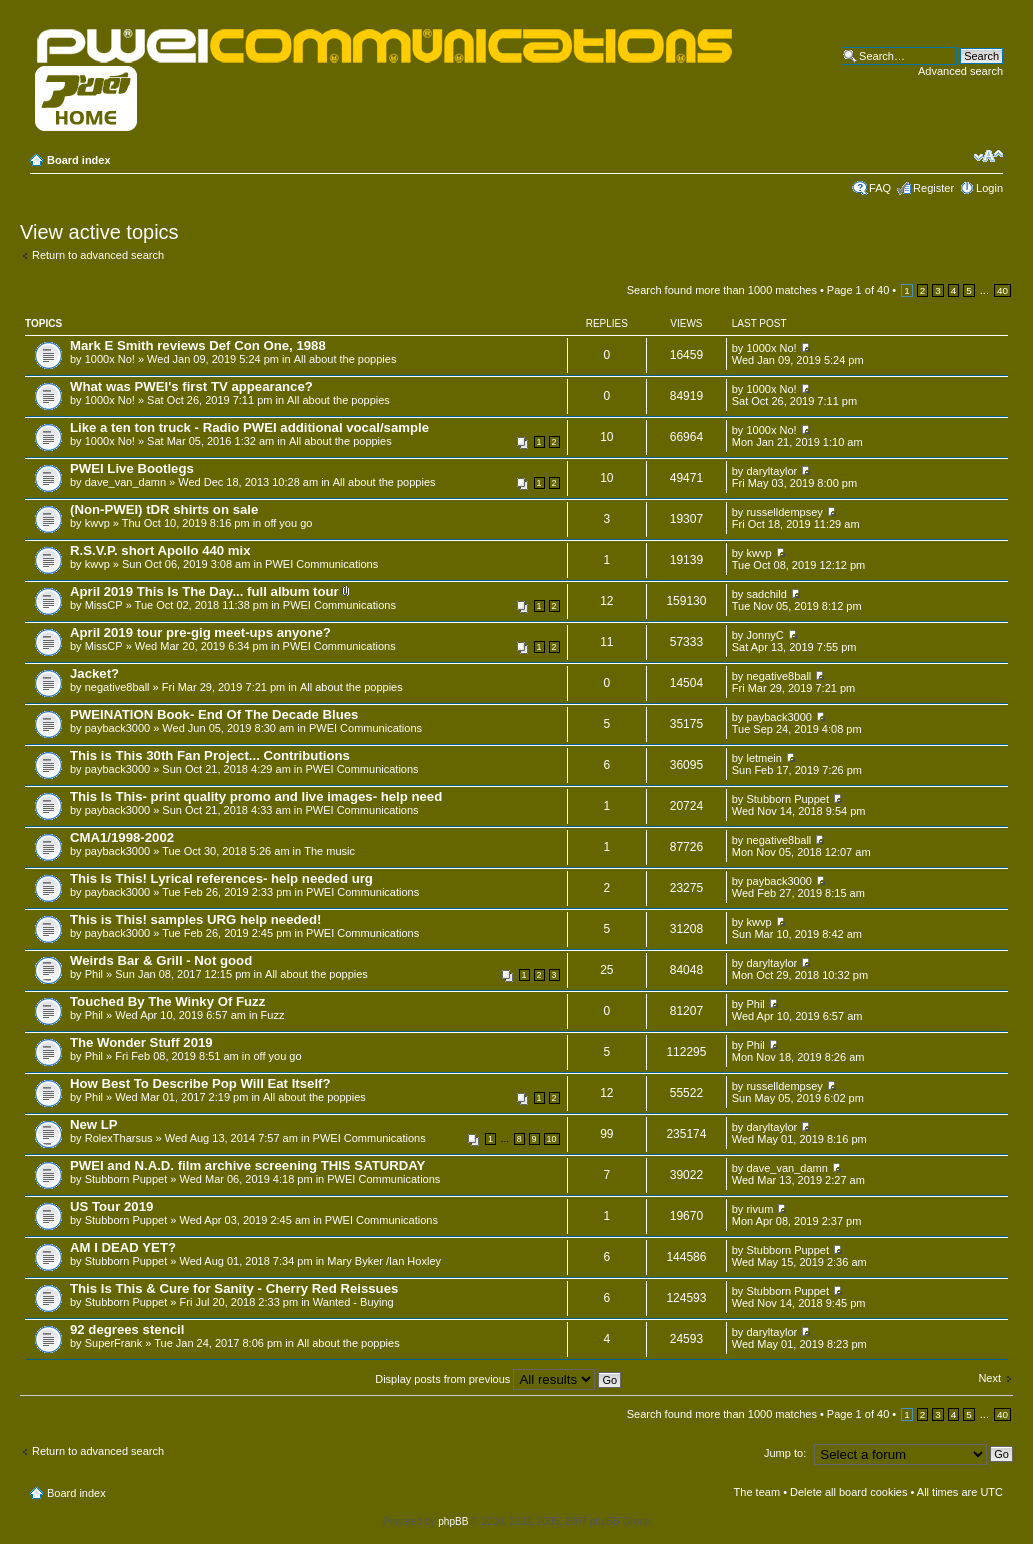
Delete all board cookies (848, 1492)
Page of (858, 290)
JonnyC (764, 635)
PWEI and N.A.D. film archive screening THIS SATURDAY (247, 1165)
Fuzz (273, 1015)
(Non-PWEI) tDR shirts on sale (164, 509)
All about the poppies (345, 359)
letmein (763, 758)
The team (757, 1492)
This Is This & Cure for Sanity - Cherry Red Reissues (234, 1288)
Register (933, 188)
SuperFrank (113, 1343)
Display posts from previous (498, 1379)
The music (329, 851)
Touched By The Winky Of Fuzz (167, 1001)
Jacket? (94, 673)
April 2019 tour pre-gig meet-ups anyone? (200, 632)
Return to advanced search (98, 255)
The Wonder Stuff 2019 (141, 1042)
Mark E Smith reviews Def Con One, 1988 (198, 345)
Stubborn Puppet (787, 799)
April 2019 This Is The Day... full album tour (204, 591)
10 (552, 1139)
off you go (288, 523)
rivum (759, 1209)
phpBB (453, 1521)
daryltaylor (771, 471)
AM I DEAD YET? (123, 1247)
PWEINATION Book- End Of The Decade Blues (214, 714)
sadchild (766, 594)
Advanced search (960, 71)
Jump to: (785, 1453)
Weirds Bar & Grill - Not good (161, 960)
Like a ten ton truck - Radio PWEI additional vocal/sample (249, 427)
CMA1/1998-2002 (122, 837)
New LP (94, 1124)
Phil (94, 974)
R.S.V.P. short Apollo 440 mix (160, 550)
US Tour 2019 (111, 1206)
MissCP (104, 605)
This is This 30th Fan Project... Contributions (210, 755)
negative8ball (117, 687)
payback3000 (117, 728)
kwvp (97, 523)
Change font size (988, 156)
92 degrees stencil (127, 1329)
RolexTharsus (119, 1138)
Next (989, 1378)
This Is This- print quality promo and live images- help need (256, 796)
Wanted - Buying (353, 1302)
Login (989, 188)
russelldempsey (784, 512)
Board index (79, 160)
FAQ (880, 188)
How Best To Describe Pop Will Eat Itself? (200, 1083)
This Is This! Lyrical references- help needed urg (221, 878)
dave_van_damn (125, 482)
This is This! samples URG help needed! (195, 919)
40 (1002, 290)
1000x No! (110, 359)
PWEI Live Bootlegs (132, 468)
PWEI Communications (321, 564)
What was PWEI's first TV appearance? (191, 386)
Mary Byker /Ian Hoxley (384, 1261)
